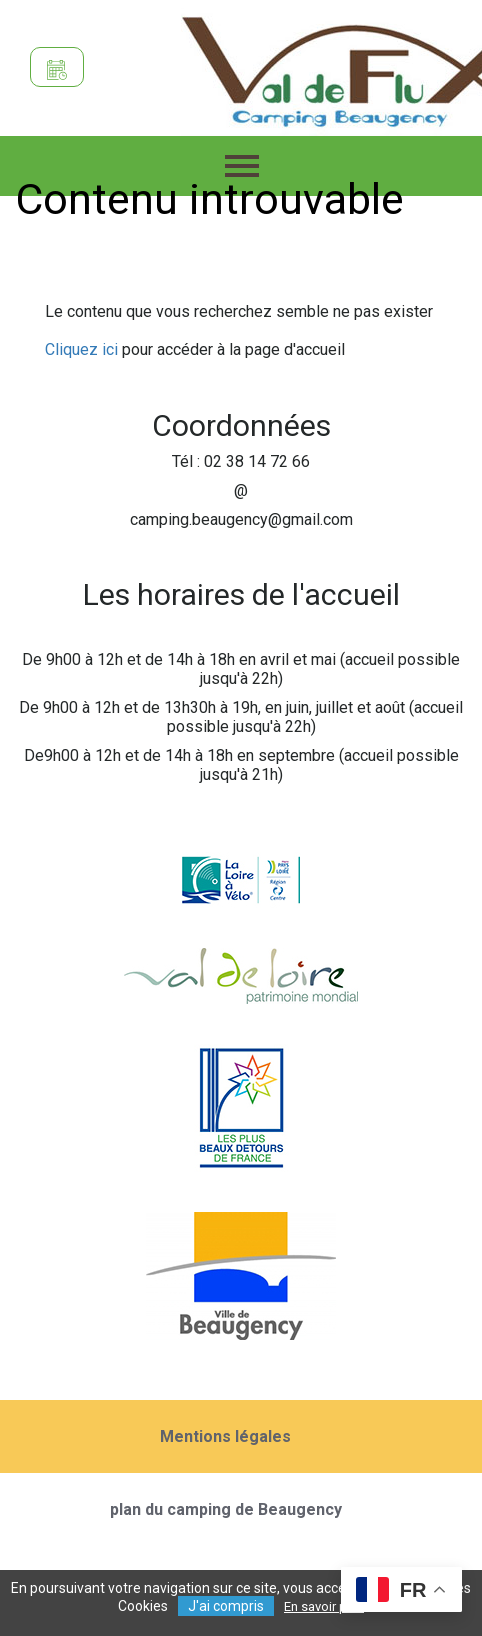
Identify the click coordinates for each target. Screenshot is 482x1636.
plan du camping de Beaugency (226, 1509)
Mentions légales (225, 1436)
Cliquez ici (81, 349)
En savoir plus (324, 1606)
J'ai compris (226, 1606)
